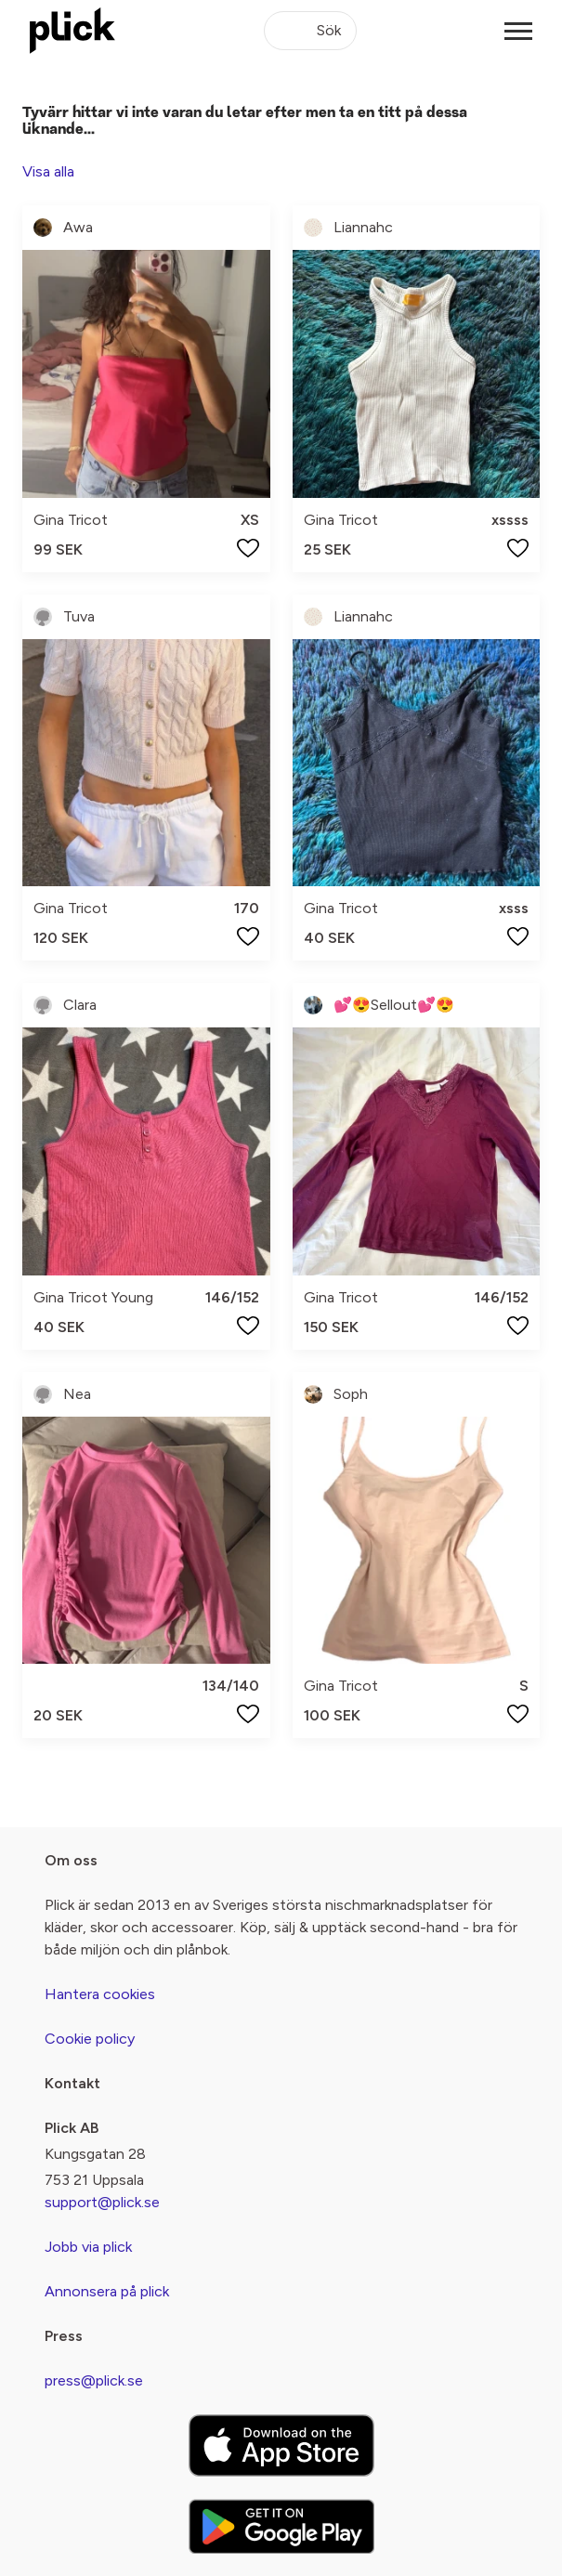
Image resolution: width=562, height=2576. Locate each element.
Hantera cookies (100, 1994)
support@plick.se (102, 2202)
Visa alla (48, 171)
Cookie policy (90, 2038)
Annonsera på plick (107, 2291)
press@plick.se (94, 2380)
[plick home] (72, 30)
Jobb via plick (88, 2247)
